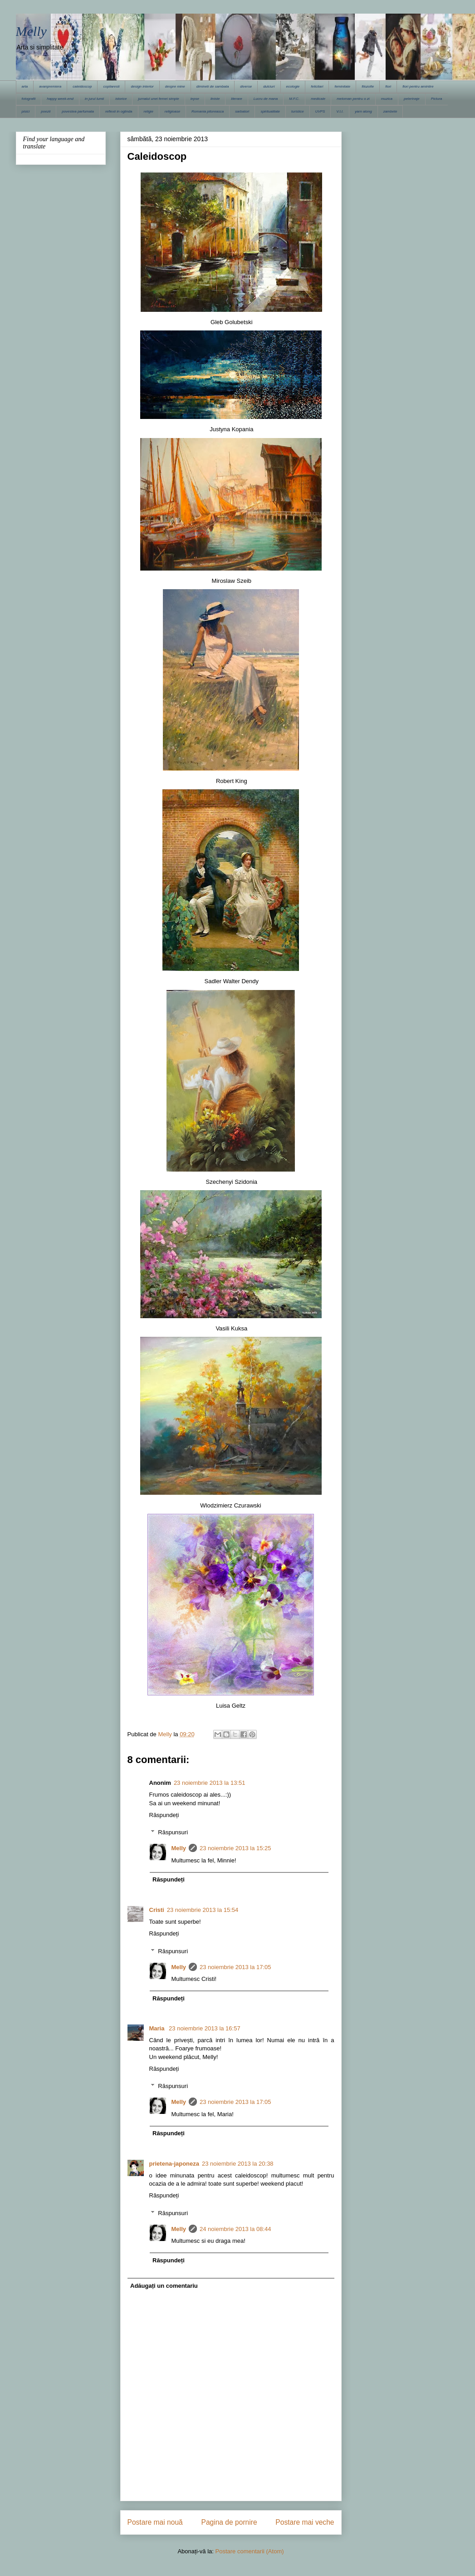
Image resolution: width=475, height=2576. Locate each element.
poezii (45, 111)
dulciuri (268, 86)
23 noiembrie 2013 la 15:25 (235, 1848)
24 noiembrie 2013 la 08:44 (235, 2229)
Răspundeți (164, 1815)
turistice (297, 111)
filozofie (368, 86)
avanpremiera (50, 86)
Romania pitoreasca (207, 111)
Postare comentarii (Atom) (249, 2551)
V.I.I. (339, 111)
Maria (157, 2028)
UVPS (320, 111)
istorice (121, 99)
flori (388, 86)
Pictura (436, 99)
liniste (215, 99)
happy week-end (60, 99)
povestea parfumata (78, 111)
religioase (172, 111)
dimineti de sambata (212, 86)
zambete (390, 111)
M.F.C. (294, 99)
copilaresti (111, 86)
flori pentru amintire (417, 86)
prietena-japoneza (174, 2163)
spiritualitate (270, 111)
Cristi (156, 1909)
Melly (31, 31)
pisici (26, 111)
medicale (318, 99)
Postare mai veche (304, 2522)
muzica (386, 99)
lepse (195, 99)
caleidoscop (82, 86)
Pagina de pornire (229, 2522)
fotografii (29, 99)
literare (236, 99)
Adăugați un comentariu (164, 2285)
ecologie (293, 86)
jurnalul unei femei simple (158, 99)
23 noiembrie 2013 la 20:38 (238, 2163)
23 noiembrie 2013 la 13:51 (209, 1782)
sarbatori (242, 111)
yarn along (363, 111)
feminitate (342, 86)
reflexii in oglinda (118, 111)
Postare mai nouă (155, 2522)
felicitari (317, 86)
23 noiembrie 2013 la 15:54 (203, 1909)
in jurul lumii (94, 99)
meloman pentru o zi (353, 99)
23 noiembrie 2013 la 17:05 (235, 1967)
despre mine (175, 86)
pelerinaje (412, 99)
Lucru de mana (266, 99)
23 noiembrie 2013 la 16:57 (204, 2028)
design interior (142, 86)
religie (148, 111)
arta (25, 86)
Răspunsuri (173, 1832)
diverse (246, 86)
